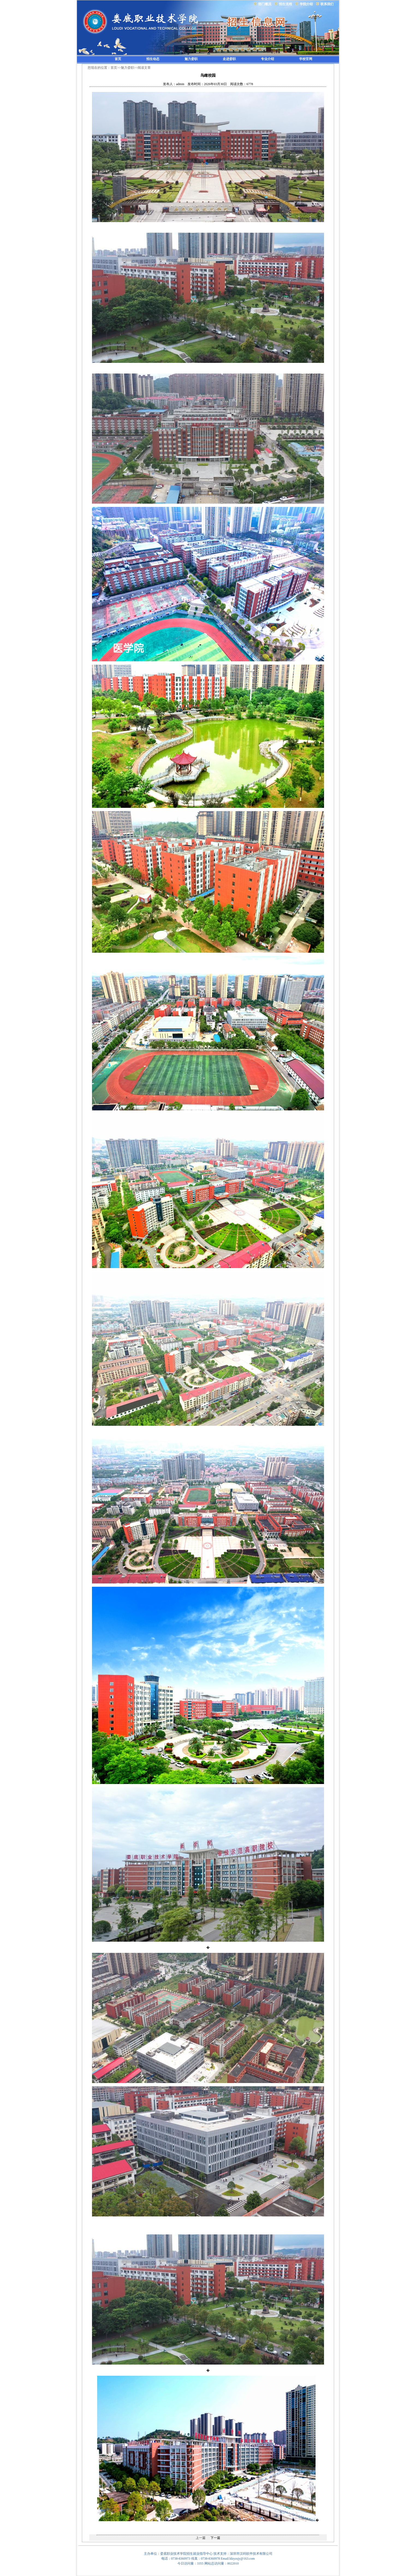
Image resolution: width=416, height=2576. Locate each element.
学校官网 (305, 59)
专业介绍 (267, 59)
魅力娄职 (191, 59)
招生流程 (285, 4)
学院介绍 (306, 4)
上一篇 (201, 2538)
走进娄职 (229, 59)
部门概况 (264, 4)
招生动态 (152, 59)
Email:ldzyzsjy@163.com (238, 2558)
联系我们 (327, 4)
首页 (118, 59)
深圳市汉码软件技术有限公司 (251, 2554)
